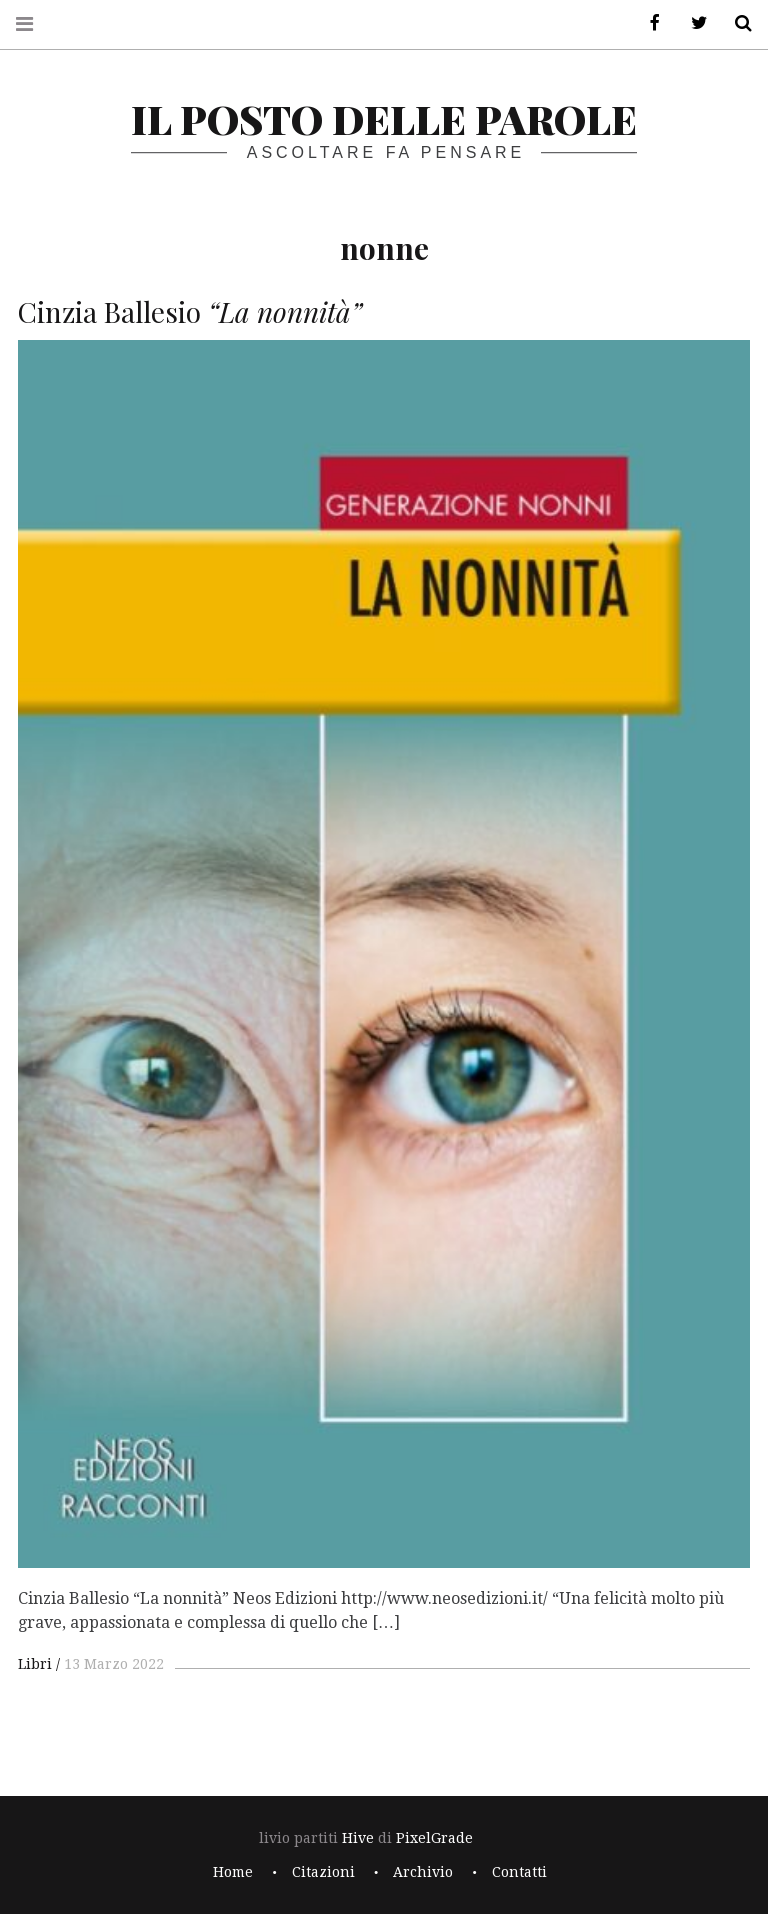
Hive (358, 1838)
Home (233, 1872)
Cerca (736, 23)
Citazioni (323, 1872)
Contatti (519, 1872)
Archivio (423, 1872)
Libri (35, 1664)
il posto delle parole (384, 118)
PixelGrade (434, 1838)
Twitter (692, 23)
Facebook (648, 23)
